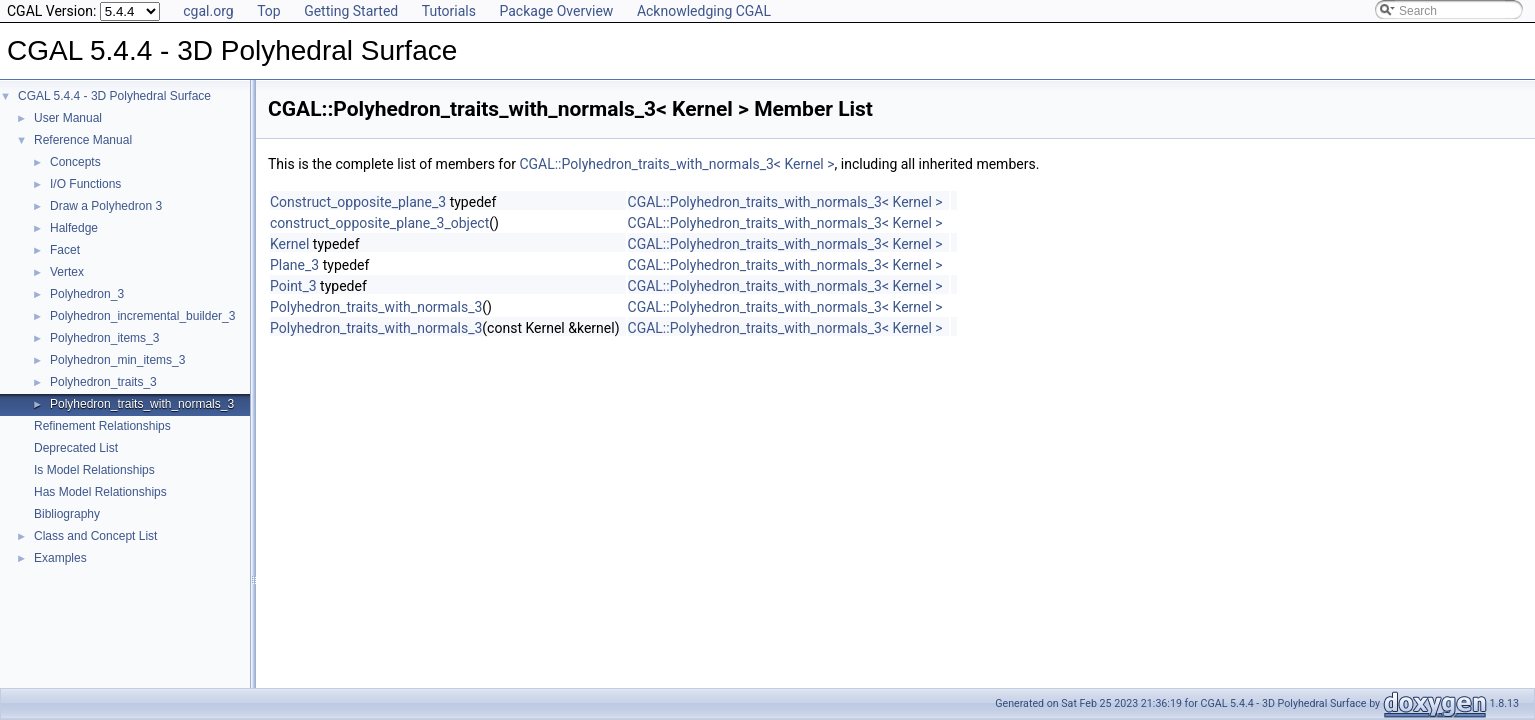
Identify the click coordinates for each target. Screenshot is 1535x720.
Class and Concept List (95, 536)
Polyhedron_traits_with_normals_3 (142, 404)
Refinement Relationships (102, 426)
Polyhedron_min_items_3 (117, 360)
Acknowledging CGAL (704, 11)
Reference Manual (83, 140)
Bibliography (67, 514)
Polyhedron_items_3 (104, 338)
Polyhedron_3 (87, 294)
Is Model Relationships (94, 470)
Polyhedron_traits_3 (103, 382)
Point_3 (293, 286)
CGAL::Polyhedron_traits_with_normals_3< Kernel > (676, 164)
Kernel (289, 244)
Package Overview (556, 11)
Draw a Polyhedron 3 (106, 206)
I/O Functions (85, 184)
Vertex (67, 272)
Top (269, 11)
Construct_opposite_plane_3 (358, 202)
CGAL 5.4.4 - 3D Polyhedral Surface (114, 96)
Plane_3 (294, 265)
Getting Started (351, 11)
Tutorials (449, 11)
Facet (65, 250)
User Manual (68, 118)
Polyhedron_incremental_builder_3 (142, 316)
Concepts (75, 162)
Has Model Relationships (100, 492)
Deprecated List (76, 448)
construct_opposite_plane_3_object (379, 223)
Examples (60, 558)
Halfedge (74, 228)
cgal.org (208, 11)
